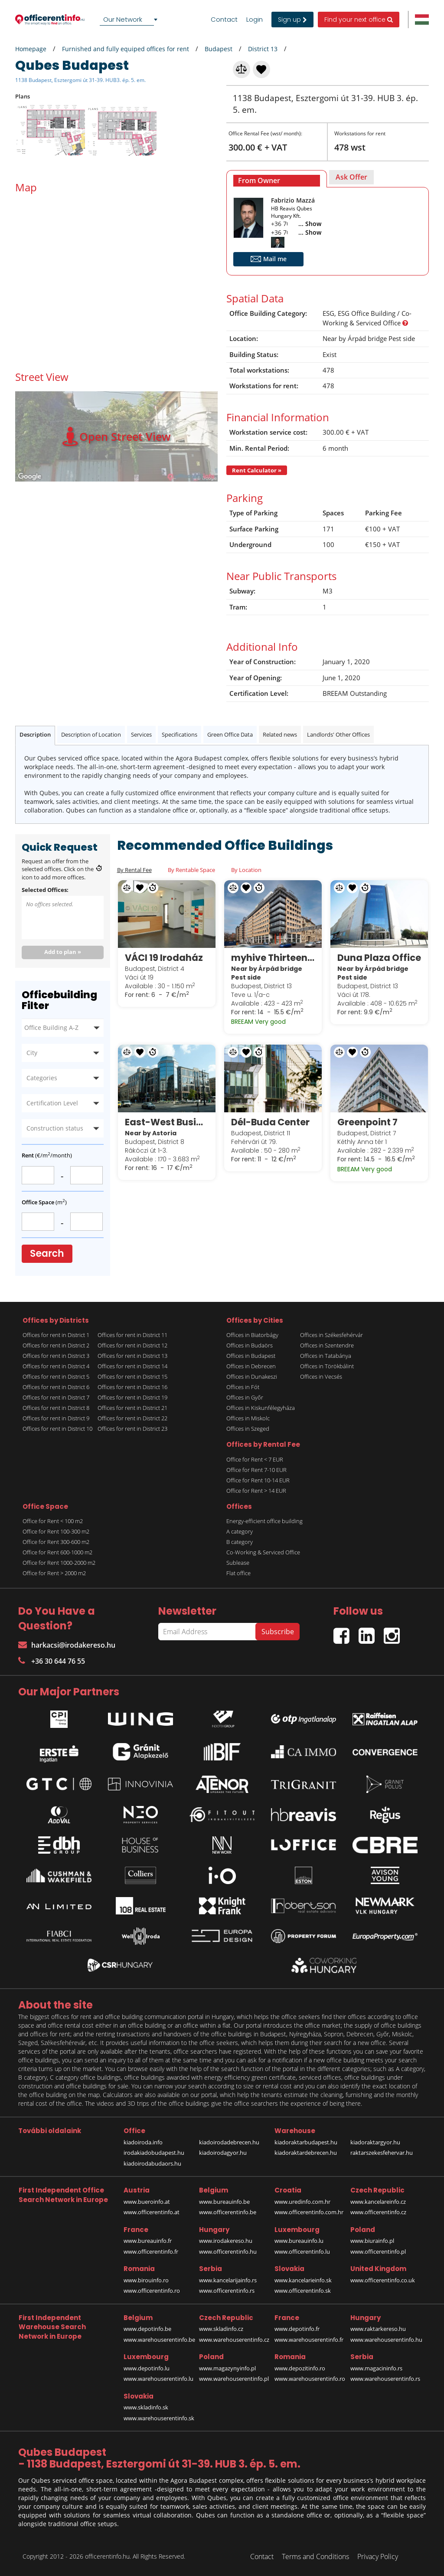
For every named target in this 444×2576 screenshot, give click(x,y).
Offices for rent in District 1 (56, 1335)
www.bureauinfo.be (224, 2202)
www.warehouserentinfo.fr (308, 2339)
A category (239, 1531)
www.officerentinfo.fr (151, 2251)
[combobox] (130, 19)
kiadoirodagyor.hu (223, 2152)
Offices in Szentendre (327, 1345)
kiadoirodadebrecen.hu (229, 2142)
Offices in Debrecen (251, 1366)
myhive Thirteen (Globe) (273, 957)
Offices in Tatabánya (325, 1356)
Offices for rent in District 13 (132, 1356)
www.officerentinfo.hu (228, 2251)
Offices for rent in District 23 (132, 1428)
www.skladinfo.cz (221, 2329)
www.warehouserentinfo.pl (234, 2379)
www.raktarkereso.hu (378, 2329)
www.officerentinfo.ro (152, 2290)
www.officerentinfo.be (227, 2212)
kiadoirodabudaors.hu (152, 2163)
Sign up (292, 19)
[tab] (276, 178)
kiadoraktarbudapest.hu (305, 2142)
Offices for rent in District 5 (56, 1376)
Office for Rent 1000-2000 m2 (59, 1563)
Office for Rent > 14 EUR (256, 1490)
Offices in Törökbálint (327, 1366)
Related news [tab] (280, 734)
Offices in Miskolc (248, 1418)
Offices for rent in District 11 (132, 1335)
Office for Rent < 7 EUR (254, 1459)
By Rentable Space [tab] (191, 870)
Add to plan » (62, 952)
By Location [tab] (246, 870)
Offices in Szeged (247, 1428)
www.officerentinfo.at (152, 2212)
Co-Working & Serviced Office (263, 1552)
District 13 (263, 49)
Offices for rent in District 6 (56, 1387)
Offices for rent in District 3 (56, 1356)
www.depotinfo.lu (147, 2368)
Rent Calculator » (256, 470)
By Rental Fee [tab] (134, 870)
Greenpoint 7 (367, 1122)
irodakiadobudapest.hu (154, 2152)
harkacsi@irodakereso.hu (66, 1645)
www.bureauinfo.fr (148, 2241)
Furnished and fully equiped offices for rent (125, 49)
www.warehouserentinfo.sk (159, 2418)
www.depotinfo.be (147, 2329)
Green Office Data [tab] (230, 734)
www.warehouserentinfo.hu (386, 2339)
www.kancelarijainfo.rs (228, 2280)
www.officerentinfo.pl (378, 2251)
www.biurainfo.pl (372, 2241)
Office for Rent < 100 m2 (53, 1521)
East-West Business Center (167, 1122)
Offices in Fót (242, 1387)
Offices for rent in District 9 (56, 1418)
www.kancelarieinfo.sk (303, 2280)
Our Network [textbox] (122, 19)
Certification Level (52, 1103)
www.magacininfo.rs (376, 2368)
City (31, 1053)
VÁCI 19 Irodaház (164, 957)
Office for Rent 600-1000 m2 (57, 1552)
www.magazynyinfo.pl (227, 2368)
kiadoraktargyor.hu (375, 2142)
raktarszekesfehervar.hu (381, 2152)
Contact (224, 19)
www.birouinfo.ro (146, 2280)
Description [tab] (35, 734)
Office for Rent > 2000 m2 (54, 1573)
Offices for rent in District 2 (56, 1345)
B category (239, 1542)
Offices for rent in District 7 (56, 1397)
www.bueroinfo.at (147, 2202)
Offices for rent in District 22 (132, 1418)
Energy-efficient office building (264, 1521)
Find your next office (358, 19)
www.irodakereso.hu (225, 2241)
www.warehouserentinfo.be (159, 2339)
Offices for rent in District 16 (132, 1387)
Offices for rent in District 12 (132, 1345)
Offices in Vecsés (321, 1376)
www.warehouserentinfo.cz (234, 2339)
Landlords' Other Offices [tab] (338, 734)
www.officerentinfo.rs (227, 2290)
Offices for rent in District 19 (132, 1397)
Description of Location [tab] (91, 734)
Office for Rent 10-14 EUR (258, 1480)
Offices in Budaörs (249, 1345)
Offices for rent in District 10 (57, 1428)
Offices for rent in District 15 (132, 1376)
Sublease (237, 1563)
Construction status (54, 1128)
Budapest (218, 49)
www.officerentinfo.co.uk (382, 2280)
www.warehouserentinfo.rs (385, 2379)
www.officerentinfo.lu (302, 2251)
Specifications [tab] (179, 734)
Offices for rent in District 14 (132, 1366)
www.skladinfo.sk (146, 2407)
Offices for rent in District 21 (132, 1408)
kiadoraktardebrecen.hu (305, 2152)
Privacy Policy (377, 2556)
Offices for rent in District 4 (56, 1366)
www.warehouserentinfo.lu (158, 2379)
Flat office (238, 1573)
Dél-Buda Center (270, 1122)
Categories (41, 1078)
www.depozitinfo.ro (299, 2368)
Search (47, 1253)
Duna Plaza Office (379, 957)
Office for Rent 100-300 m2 (56, 1531)
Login (254, 19)
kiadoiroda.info (143, 2142)
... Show (309, 224)
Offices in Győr (244, 1397)
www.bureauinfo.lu (298, 2241)
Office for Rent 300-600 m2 (56, 1542)
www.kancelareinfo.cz (378, 2202)
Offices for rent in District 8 (56, 1408)
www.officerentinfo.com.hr (308, 2212)
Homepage (30, 49)
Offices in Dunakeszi (251, 1376)
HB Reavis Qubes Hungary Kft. (291, 212)
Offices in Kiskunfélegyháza (260, 1408)
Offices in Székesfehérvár (331, 1335)
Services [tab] (141, 734)
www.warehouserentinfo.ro (309, 2379)
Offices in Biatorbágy (252, 1335)
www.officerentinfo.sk (302, 2290)
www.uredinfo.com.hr (302, 2202)
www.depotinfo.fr (297, 2329)
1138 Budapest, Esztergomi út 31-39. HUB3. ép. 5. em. (80, 80)
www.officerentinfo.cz (378, 2212)
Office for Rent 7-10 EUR (256, 1470)
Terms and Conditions (315, 2556)
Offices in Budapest (250, 1356)
